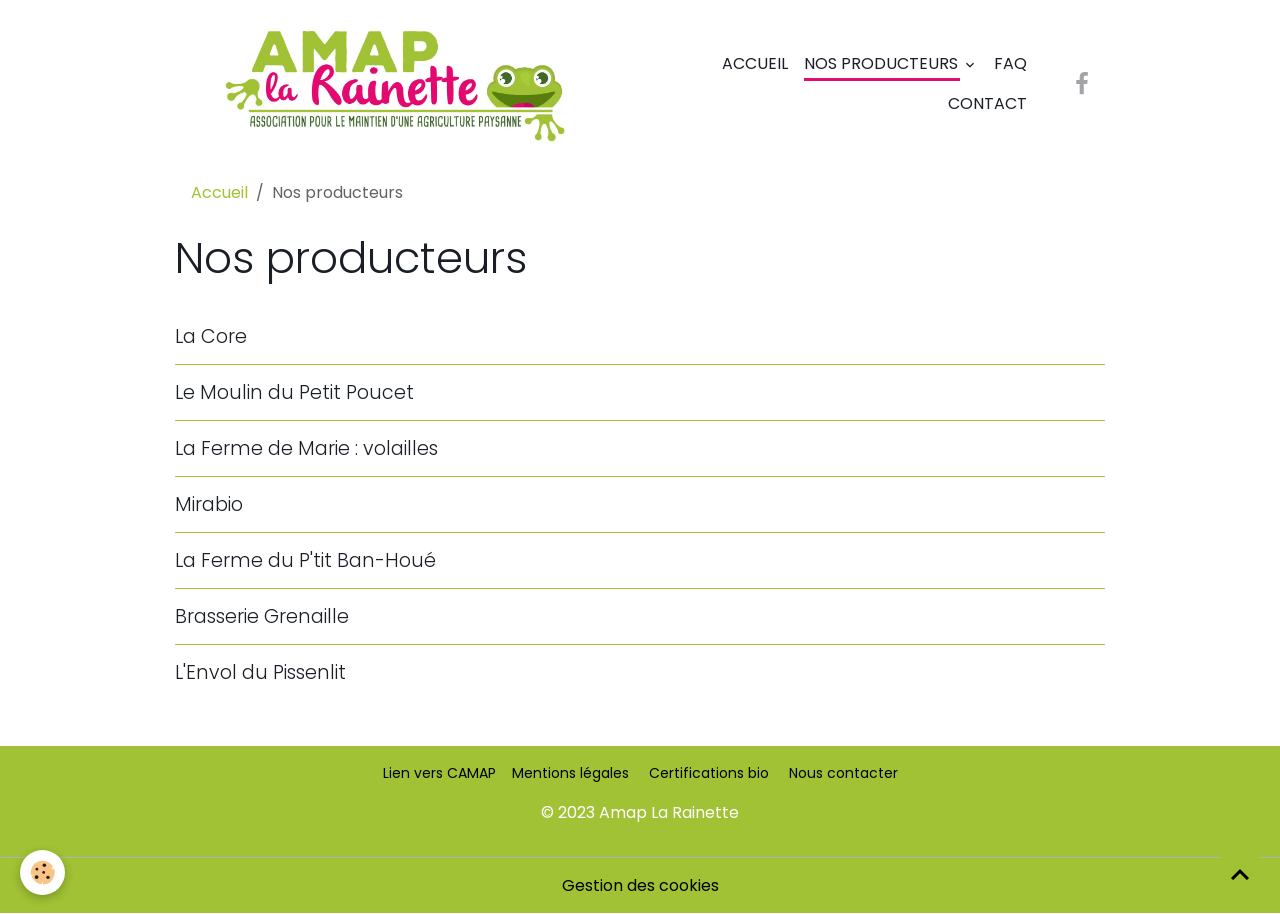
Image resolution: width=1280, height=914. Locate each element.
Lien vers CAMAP (439, 773)
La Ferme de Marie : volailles (306, 448)
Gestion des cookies (640, 885)
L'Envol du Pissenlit (260, 672)
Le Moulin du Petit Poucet (294, 392)
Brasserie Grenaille (262, 616)
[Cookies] (42, 872)
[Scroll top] (1240, 874)
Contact (987, 103)
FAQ (1010, 63)
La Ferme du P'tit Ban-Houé (305, 560)
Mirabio (209, 504)
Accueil (755, 63)
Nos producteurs (883, 63)
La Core (211, 336)
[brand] (393, 84)
